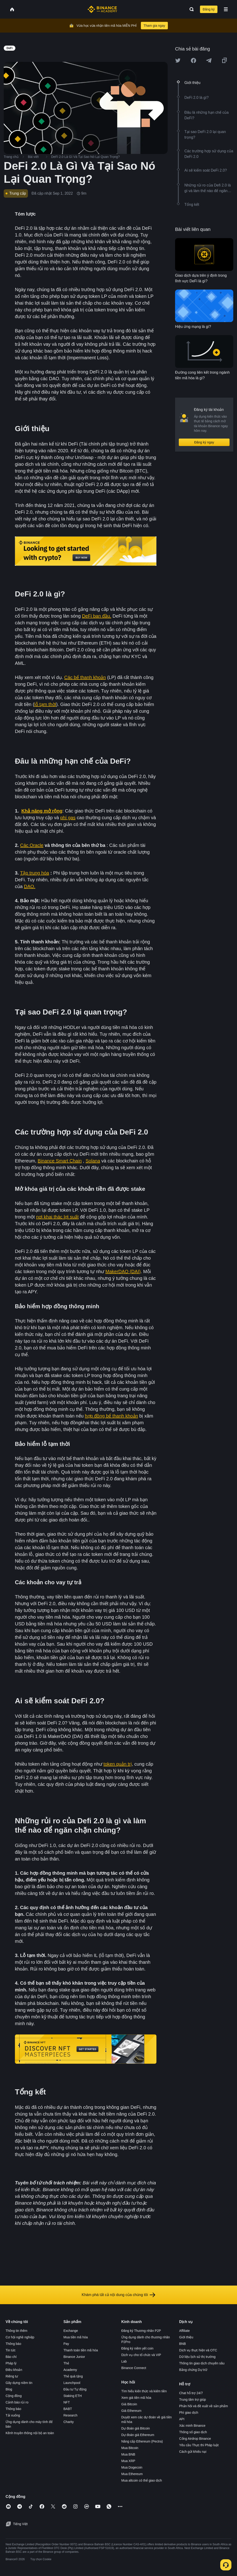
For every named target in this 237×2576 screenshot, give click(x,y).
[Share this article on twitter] (178, 60)
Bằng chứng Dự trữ (193, 2370)
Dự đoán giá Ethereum (137, 2435)
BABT (68, 2409)
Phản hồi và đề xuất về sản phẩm (203, 2406)
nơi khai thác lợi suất (57, 1216)
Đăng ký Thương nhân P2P (141, 2331)
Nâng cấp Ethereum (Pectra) (142, 2441)
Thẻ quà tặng (73, 2376)
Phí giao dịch (188, 2412)
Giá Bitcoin (129, 2404)
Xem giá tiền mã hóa (136, 2398)
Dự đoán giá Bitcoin (135, 2428)
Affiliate (184, 2331)
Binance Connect (133, 2368)
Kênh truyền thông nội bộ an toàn (30, 2433)
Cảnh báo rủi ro (17, 2402)
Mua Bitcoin (129, 2448)
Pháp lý (11, 2363)
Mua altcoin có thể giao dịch (141, 2480)
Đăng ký (209, 9)
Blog (9, 2389)
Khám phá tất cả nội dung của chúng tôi (118, 2295)
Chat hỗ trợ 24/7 (191, 2393)
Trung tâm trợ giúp (192, 2399)
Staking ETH (73, 2396)
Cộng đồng (14, 2396)
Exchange (71, 2331)
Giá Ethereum (131, 2411)
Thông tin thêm (16, 2331)
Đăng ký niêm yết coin (137, 2348)
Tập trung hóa (34, 872)
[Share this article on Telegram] (209, 60)
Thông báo (13, 2344)
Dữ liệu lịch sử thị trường (197, 2357)
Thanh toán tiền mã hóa (81, 2350)
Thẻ (66, 2363)
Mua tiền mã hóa (76, 2337)
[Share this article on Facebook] (193, 60)
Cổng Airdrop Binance (195, 2438)
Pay (66, 2344)
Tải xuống (13, 2415)
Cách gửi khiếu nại (193, 2451)
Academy (70, 2370)
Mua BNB (128, 2454)
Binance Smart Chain (60, 1160)
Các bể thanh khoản (85, 677)
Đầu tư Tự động (75, 2389)
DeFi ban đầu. (96, 616)
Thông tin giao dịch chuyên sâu (202, 2363)
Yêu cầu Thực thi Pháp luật (199, 2445)
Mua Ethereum (132, 2474)
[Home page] (102, 9)
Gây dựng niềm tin (19, 2383)
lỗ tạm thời (45, 704)
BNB (182, 2344)
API (182, 2419)
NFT (67, 2402)
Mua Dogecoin (131, 2467)
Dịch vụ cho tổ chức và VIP (141, 2355)
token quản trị (117, 1764)
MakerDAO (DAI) (123, 1271)
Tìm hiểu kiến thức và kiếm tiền (144, 2391)
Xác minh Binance (192, 2425)
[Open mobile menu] (225, 9)
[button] (226, 9)
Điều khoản (14, 2370)
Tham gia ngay (154, 25)
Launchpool (72, 2383)
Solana (92, 1160)
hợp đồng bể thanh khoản (111, 1415)
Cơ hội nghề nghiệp (20, 2337)
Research (71, 2415)
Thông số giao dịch (193, 2432)
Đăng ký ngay (204, 442)
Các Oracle (31, 845)
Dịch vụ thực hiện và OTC (198, 2350)
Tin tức (11, 2350)
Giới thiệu (186, 2337)
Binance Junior (74, 2357)
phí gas (68, 817)
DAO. (29, 886)
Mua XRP (128, 2461)
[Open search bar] (190, 9)
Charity (69, 2422)
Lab (124, 2361)
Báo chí (11, 2357)
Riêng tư (12, 2376)
